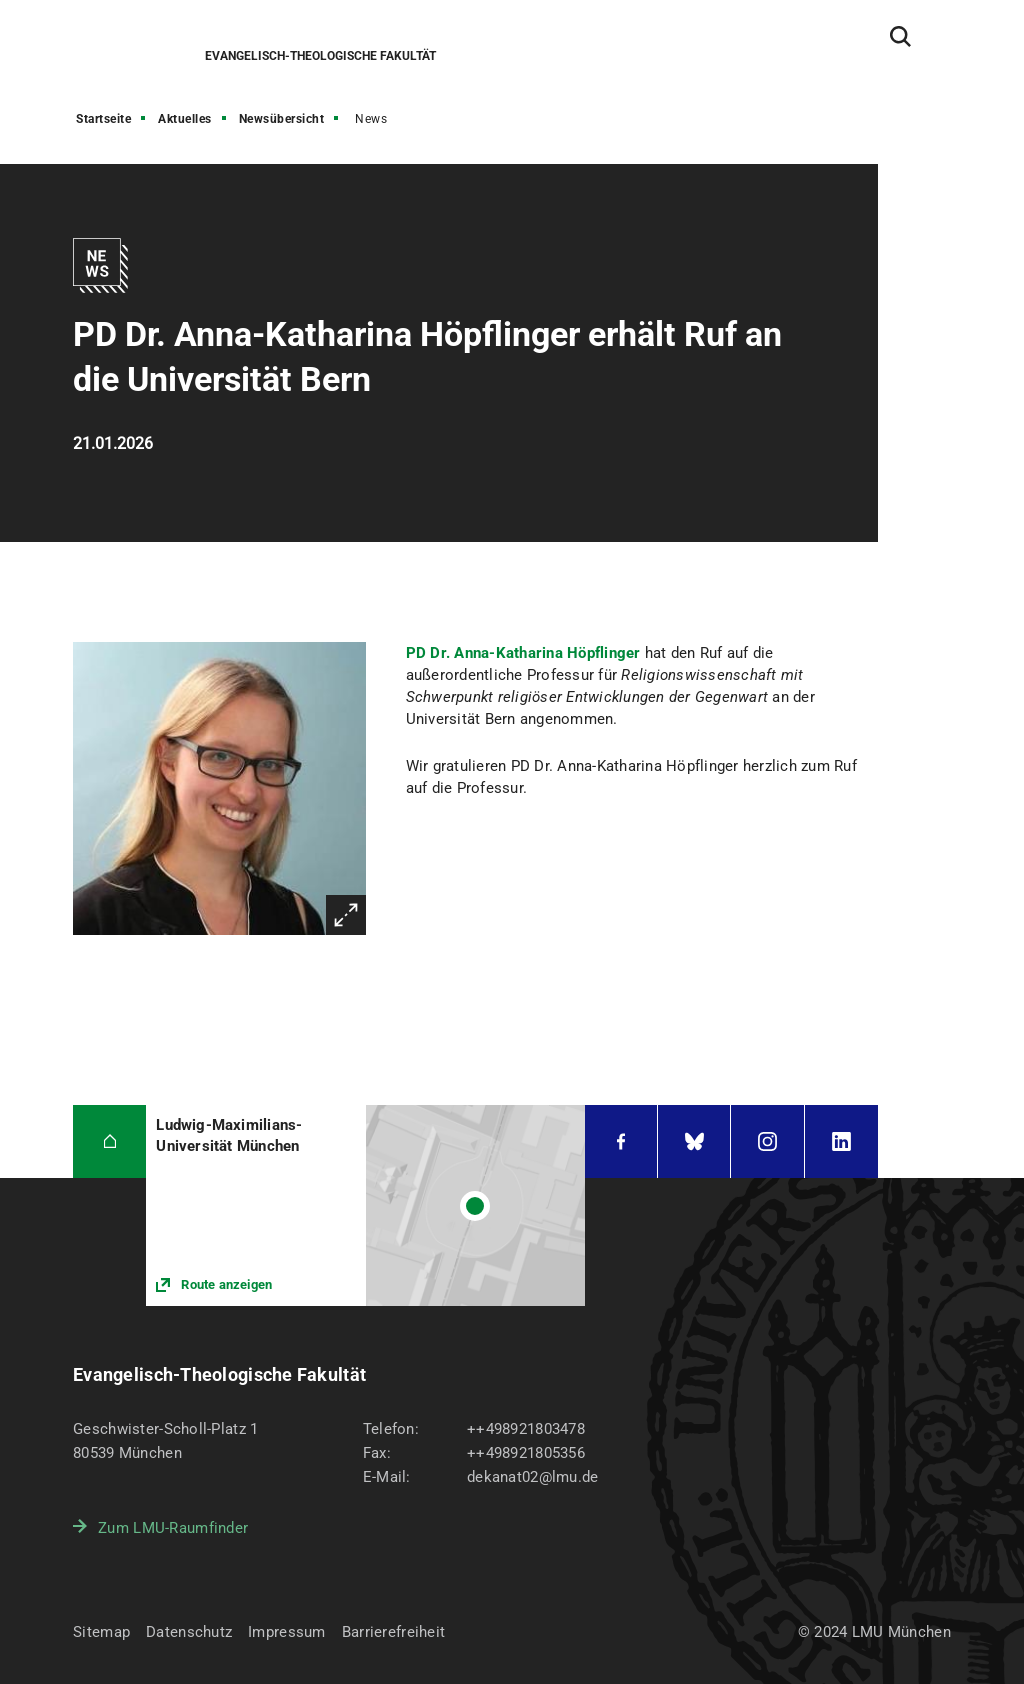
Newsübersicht (282, 119)
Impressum (287, 1632)
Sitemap (101, 1632)
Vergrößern (346, 915)
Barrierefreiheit (393, 1632)
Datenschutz (189, 1632)
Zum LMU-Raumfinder (173, 1528)
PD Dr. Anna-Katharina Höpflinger (523, 653)
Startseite (103, 119)
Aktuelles (185, 119)
